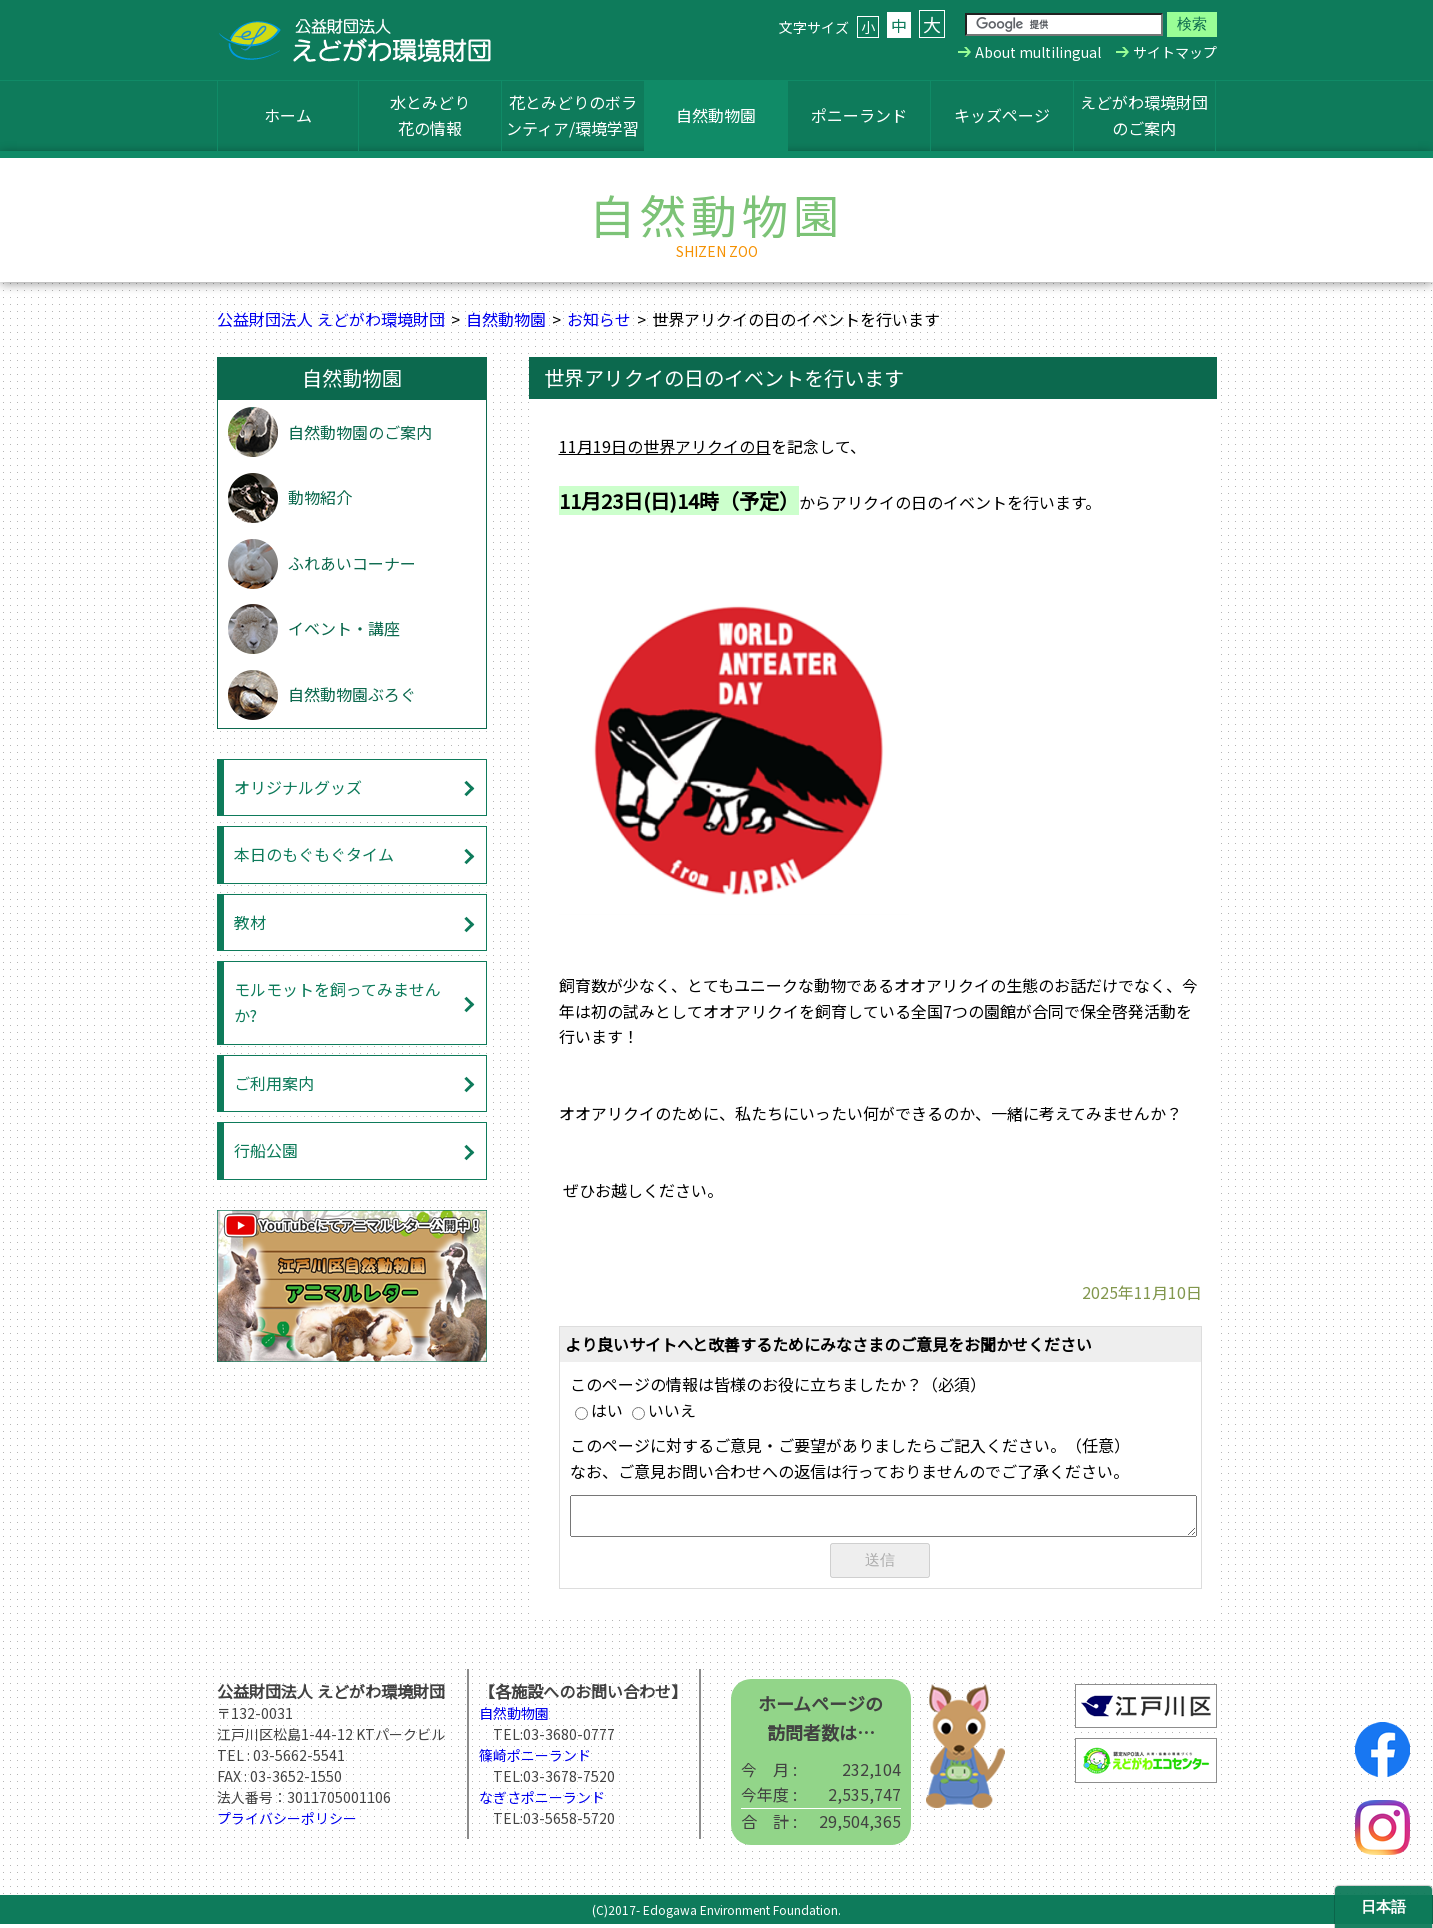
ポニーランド (859, 115)
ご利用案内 (274, 1083)
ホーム (288, 115)
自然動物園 (716, 115)
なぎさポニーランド (542, 1801)
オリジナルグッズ (298, 787)
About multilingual (1038, 52)
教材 (250, 922)
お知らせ (599, 319)
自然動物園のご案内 (360, 432)
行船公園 (266, 1150)
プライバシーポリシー (287, 1822)
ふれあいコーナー (352, 563)
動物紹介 (320, 497)
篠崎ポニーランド (535, 1759)
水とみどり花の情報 (430, 115)
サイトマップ (1175, 52)
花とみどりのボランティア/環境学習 (572, 115)
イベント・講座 (344, 628)
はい (599, 1410)
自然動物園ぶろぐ (352, 694)
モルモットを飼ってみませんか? (337, 1002)
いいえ (664, 1410)
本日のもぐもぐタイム (314, 854)
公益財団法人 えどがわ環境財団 (331, 319)
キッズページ (1002, 115)
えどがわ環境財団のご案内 (1144, 115)
